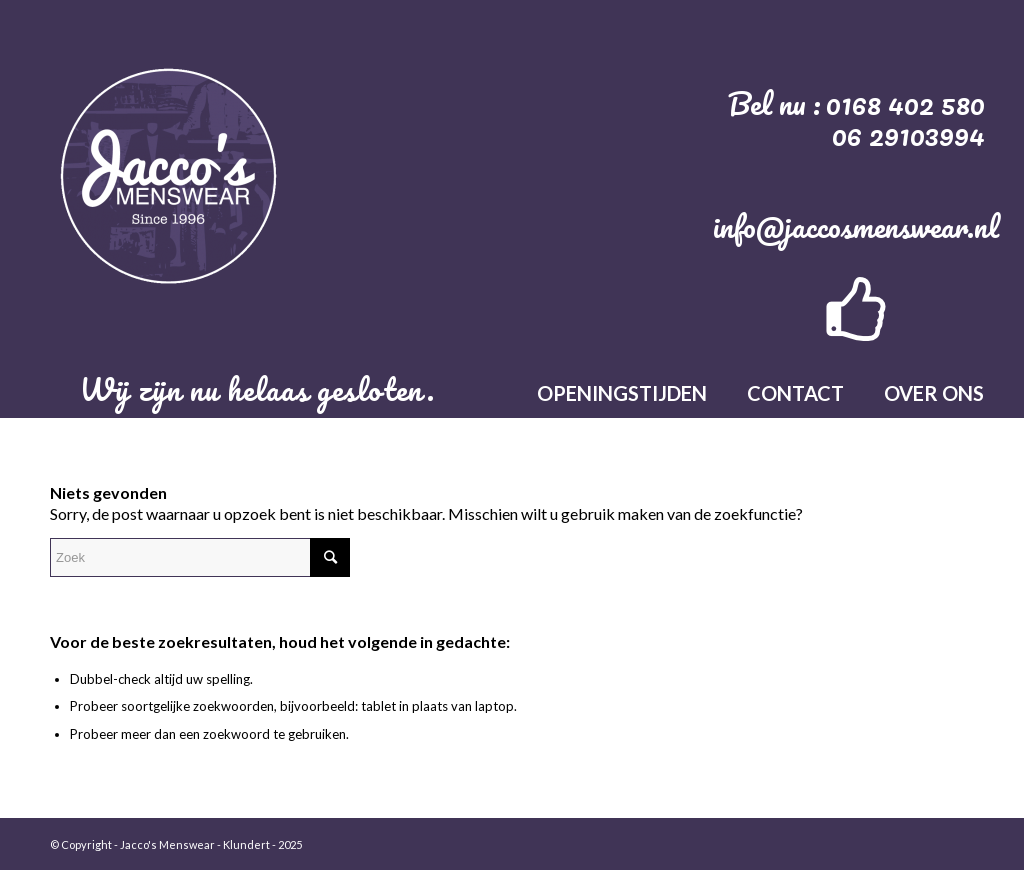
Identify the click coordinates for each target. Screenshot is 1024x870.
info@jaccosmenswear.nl (856, 226)
